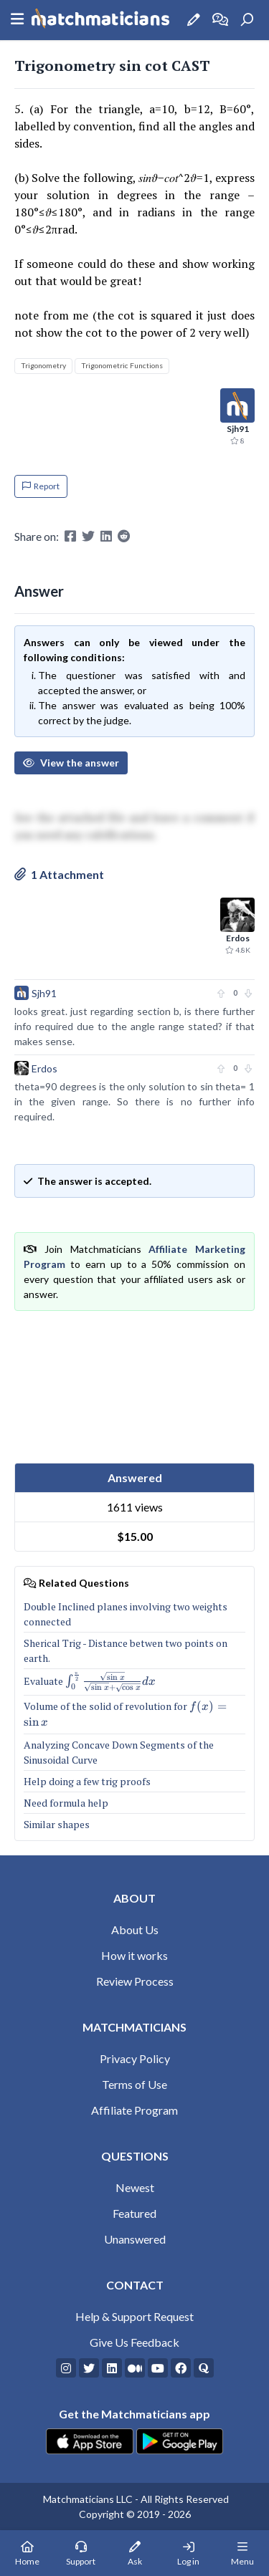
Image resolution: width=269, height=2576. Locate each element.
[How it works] (220, 20)
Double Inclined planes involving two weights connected (125, 1614)
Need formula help (66, 1803)
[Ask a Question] (194, 20)
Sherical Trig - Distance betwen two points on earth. (125, 1650)
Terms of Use (134, 2084)
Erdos (44, 1068)
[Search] (247, 20)
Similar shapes (57, 1824)
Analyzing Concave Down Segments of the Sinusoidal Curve (119, 1752)
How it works (134, 1955)
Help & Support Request (134, 2316)
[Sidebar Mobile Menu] (17, 20)
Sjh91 (44, 993)
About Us (135, 1929)
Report (41, 486)
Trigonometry (43, 365)
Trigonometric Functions (122, 365)
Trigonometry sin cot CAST (112, 65)
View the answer (71, 762)
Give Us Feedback (134, 2342)
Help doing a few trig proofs (87, 1781)
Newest (134, 2187)
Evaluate (90, 1682)
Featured (134, 2213)
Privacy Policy (135, 2058)
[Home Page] (27, 2553)
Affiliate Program (134, 2110)
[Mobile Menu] (242, 2553)
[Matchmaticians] (100, 20)
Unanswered (135, 2239)
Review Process (135, 1981)
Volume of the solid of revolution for (132, 1713)
